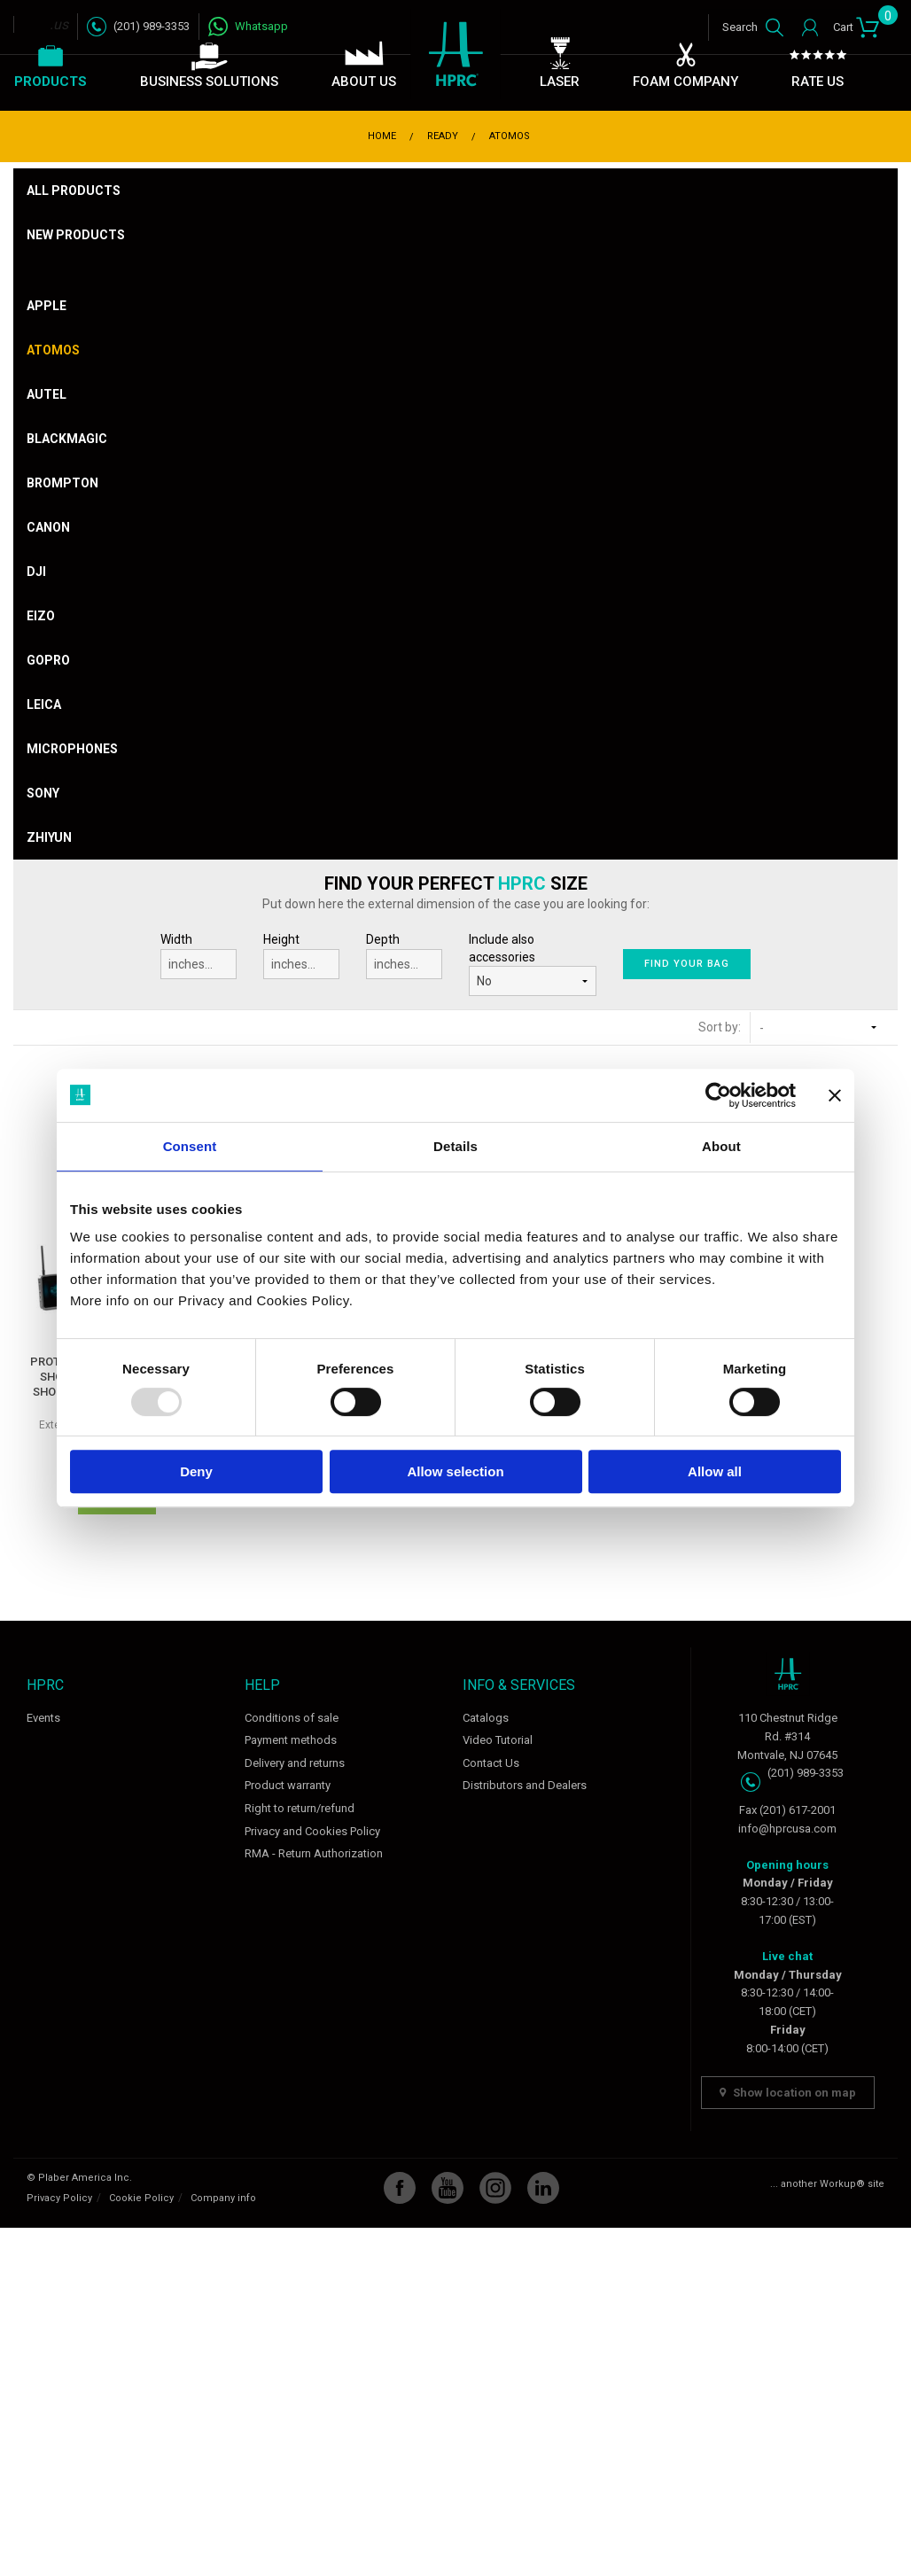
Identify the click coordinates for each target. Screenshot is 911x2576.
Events (43, 1717)
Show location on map (788, 2092)
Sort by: (719, 1027)
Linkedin (543, 2188)
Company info (223, 2198)
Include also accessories (502, 948)
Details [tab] (455, 1146)
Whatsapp (261, 26)
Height (301, 955)
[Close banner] (835, 1095)
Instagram (495, 2188)
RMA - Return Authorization (314, 1853)
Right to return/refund (299, 1808)
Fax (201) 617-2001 (787, 1810)
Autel (46, 394)
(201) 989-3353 (151, 26)
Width (198, 955)
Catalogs (486, 1717)
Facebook (400, 2188)
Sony (43, 793)
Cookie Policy (141, 2198)
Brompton (62, 483)
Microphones (72, 749)
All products (74, 190)
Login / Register (806, 27)
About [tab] (721, 1146)
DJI (36, 571)
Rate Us (817, 81)
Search (740, 27)
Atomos (53, 350)
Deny (196, 1471)
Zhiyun (49, 837)
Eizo (41, 616)
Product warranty (288, 1785)
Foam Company (685, 81)
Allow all (715, 1471)
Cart (856, 24)
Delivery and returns (295, 1763)
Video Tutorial (498, 1740)
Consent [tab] (190, 1146)
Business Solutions (209, 81)
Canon (48, 527)
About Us (363, 81)
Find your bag (686, 963)
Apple (46, 306)
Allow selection (455, 1471)
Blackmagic (67, 439)
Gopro (48, 660)
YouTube (447, 2188)
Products (50, 81)
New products (76, 235)
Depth (404, 955)
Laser (560, 81)
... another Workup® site (827, 2184)
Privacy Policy (59, 2198)
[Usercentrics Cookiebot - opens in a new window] (718, 1095)
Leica (44, 704)
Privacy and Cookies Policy (312, 1831)
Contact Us (491, 1763)
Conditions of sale (292, 1717)
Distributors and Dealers (525, 1785)
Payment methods (291, 1740)
